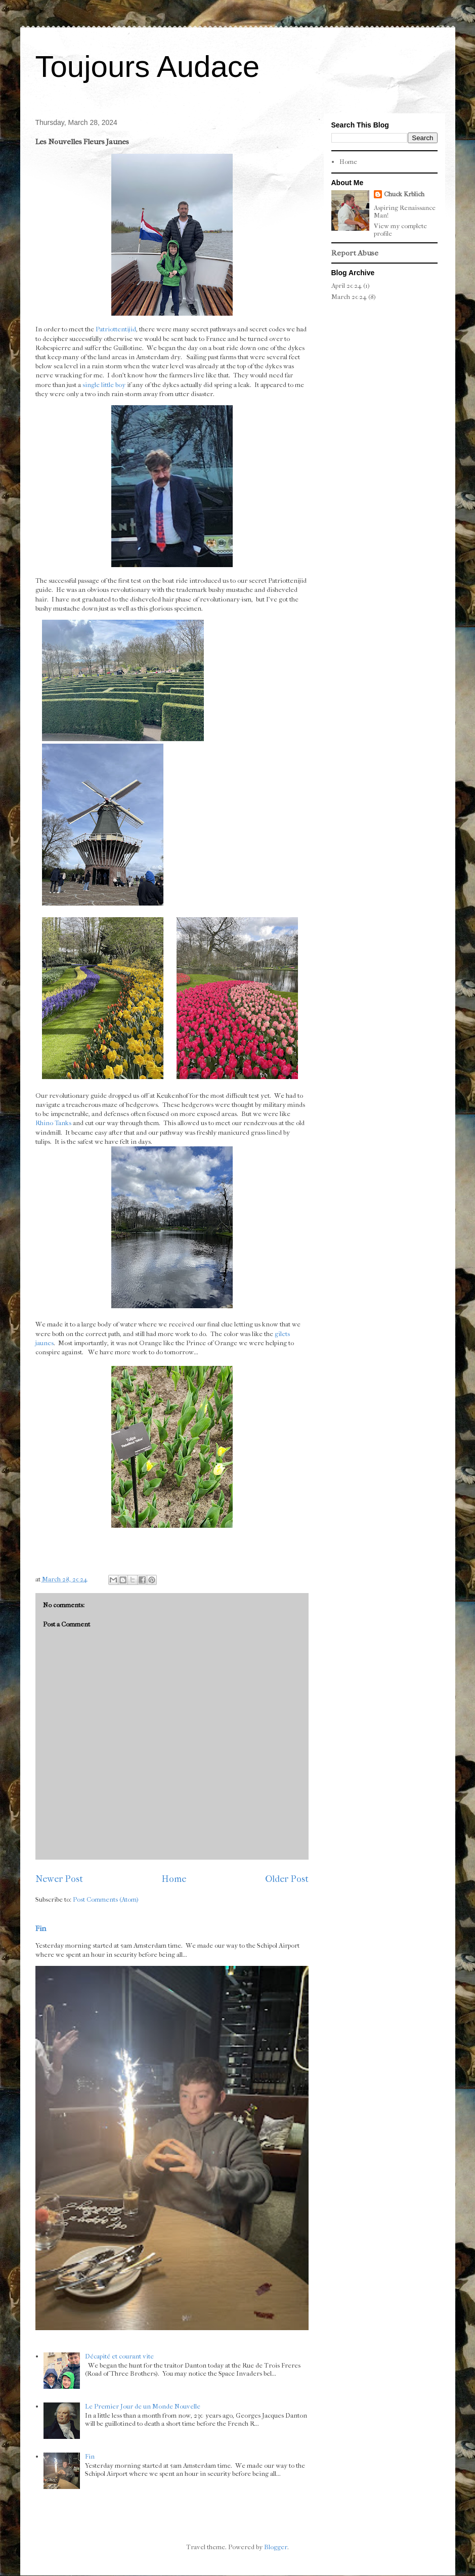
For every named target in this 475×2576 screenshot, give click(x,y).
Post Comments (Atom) (106, 1899)
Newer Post (59, 1878)
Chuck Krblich (404, 194)
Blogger (275, 2547)
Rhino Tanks (53, 1123)
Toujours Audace (147, 66)
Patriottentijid (116, 329)
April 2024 (346, 285)
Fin (40, 1928)
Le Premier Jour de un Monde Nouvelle (142, 2406)
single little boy (103, 385)
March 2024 (349, 296)
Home (174, 1878)
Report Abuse (354, 252)
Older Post (287, 1878)
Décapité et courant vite (119, 2356)
